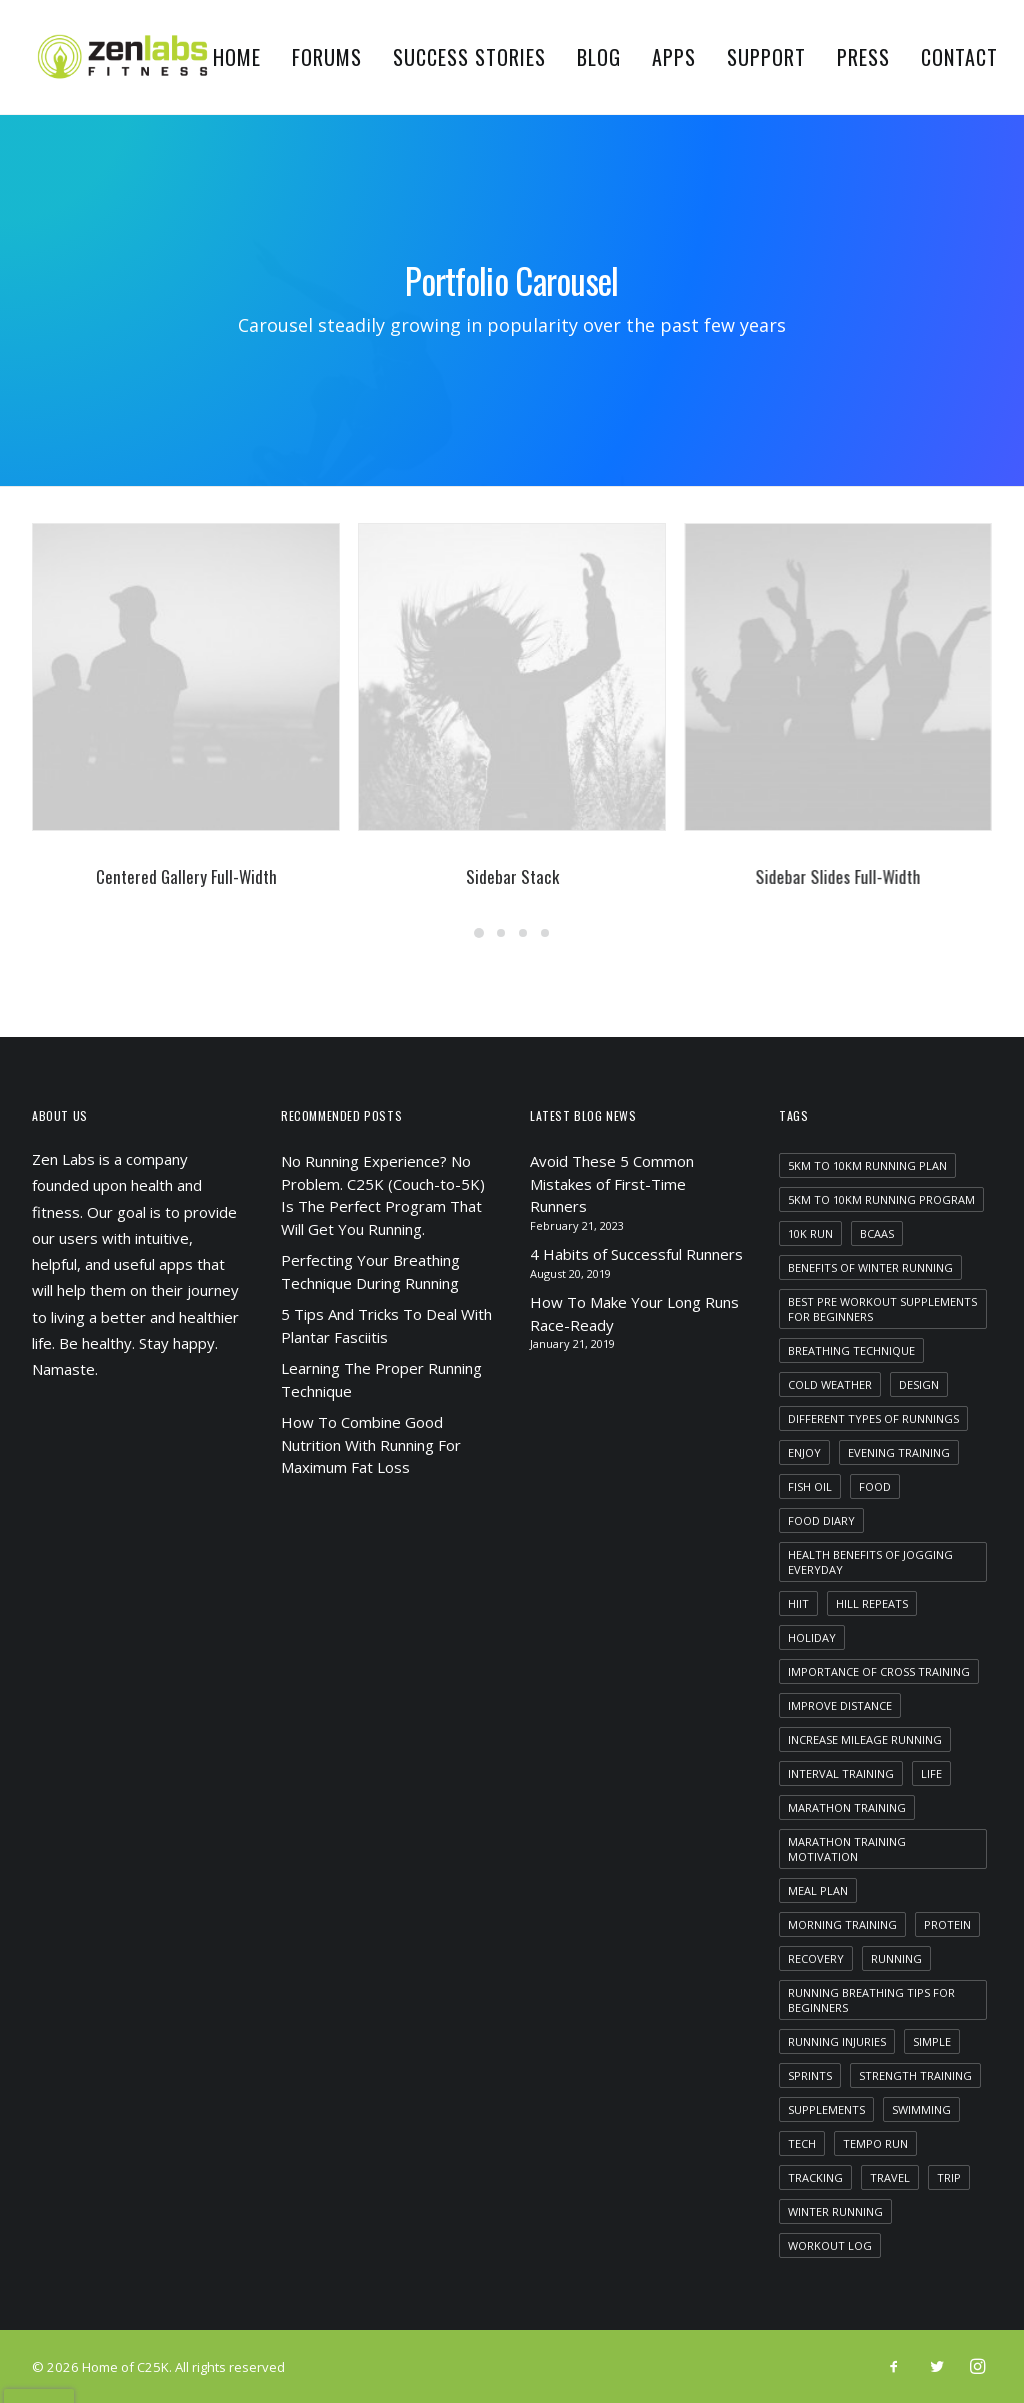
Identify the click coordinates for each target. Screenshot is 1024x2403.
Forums (327, 57)
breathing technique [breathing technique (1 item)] (851, 1350)
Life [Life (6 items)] (931, 1773)
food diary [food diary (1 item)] (821, 1520)
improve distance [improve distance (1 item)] (840, 1705)
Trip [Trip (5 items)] (949, 2177)
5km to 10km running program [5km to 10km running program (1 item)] (881, 1199)
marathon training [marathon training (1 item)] (847, 1807)
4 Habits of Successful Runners (636, 1254)
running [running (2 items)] (896, 1958)
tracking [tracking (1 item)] (815, 2177)
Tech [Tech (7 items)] (802, 2143)
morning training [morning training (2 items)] (842, 1924)
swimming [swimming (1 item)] (921, 2109)
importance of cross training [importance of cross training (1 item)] (879, 1671)
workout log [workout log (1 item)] (830, 2245)
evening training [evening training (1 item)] (899, 1452)
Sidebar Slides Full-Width (891, 876)
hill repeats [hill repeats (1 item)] (872, 1603)
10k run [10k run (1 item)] (810, 1233)
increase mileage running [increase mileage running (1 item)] (865, 1739)
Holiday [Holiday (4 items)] (812, 1637)
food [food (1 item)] (875, 1486)
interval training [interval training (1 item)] (841, 1773)
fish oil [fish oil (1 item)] (810, 1486)
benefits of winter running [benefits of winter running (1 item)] (870, 1267)
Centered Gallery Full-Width (186, 876)
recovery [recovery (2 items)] (816, 1958)
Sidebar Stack (522, 876)
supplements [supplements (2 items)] (826, 2109)
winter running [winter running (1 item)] (835, 2211)
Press (863, 57)
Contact (959, 57)
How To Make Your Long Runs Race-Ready (634, 1313)
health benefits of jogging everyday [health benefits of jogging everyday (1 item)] (870, 1562)
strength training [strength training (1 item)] (915, 2075)
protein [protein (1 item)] (947, 1924)
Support (766, 57)
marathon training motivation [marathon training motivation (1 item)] (847, 1849)
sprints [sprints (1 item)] (810, 2075)
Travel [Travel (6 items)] (890, 2177)
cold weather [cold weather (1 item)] (830, 1384)
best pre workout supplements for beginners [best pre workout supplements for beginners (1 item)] (882, 1309)
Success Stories (469, 57)
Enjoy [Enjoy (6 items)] (804, 1452)
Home (237, 57)
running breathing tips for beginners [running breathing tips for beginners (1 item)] (871, 2000)
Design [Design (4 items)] (919, 1384)
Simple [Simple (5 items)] (932, 2041)
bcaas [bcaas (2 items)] (877, 1233)
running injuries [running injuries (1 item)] (837, 2041)
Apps (674, 57)
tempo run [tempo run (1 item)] (875, 2143)
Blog (599, 57)
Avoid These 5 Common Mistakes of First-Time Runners (612, 1183)
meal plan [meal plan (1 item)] (818, 1890)
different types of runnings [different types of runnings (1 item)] (873, 1418)
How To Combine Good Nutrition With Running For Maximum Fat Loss (371, 1444)
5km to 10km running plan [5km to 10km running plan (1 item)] (867, 1165)
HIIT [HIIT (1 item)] (798, 1603)
